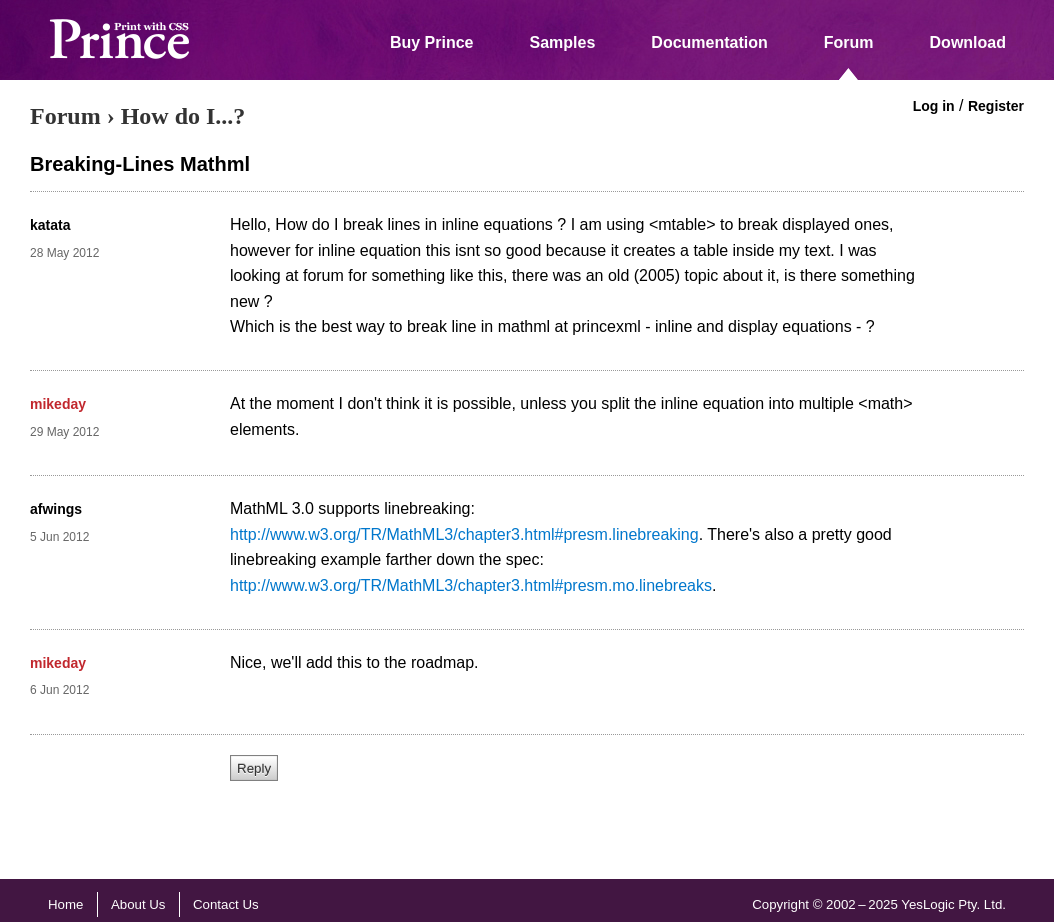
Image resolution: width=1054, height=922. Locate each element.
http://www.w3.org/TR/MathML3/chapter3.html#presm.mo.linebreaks (471, 585)
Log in (934, 106)
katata (50, 225)
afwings (56, 509)
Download (968, 42)
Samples (563, 42)
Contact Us (226, 904)
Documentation (709, 42)
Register (996, 106)
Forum (849, 42)
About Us (138, 904)
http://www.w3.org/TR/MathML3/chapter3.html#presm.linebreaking (464, 534)
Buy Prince (432, 42)
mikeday (58, 404)
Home (65, 904)
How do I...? (183, 116)
